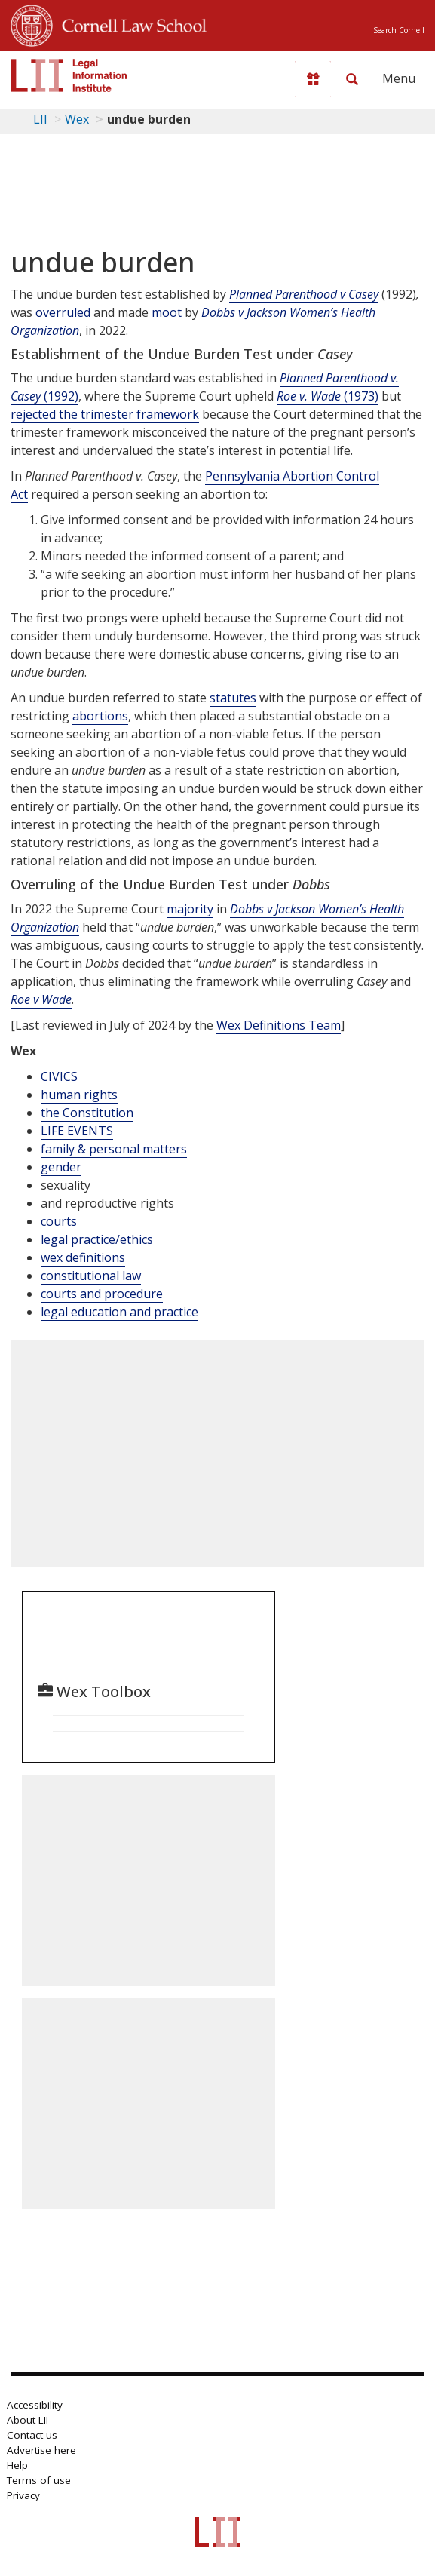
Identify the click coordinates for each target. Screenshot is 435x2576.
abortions (100, 716)
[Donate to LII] (313, 79)
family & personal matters (114, 1149)
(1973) (327, 396)
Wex (77, 119)
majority (190, 909)
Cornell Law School (130, 23)
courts (59, 1221)
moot (167, 312)
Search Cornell (398, 30)
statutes (233, 697)
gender (61, 1167)
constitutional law (91, 1275)
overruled (64, 312)
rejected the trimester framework (105, 414)
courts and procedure (102, 1293)
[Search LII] (352, 79)
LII (40, 119)
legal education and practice (119, 1311)
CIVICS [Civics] (59, 1076)
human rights (79, 1094)
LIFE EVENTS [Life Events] (77, 1130)
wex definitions (83, 1257)
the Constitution (87, 1112)
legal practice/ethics (97, 1239)
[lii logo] (69, 75)
